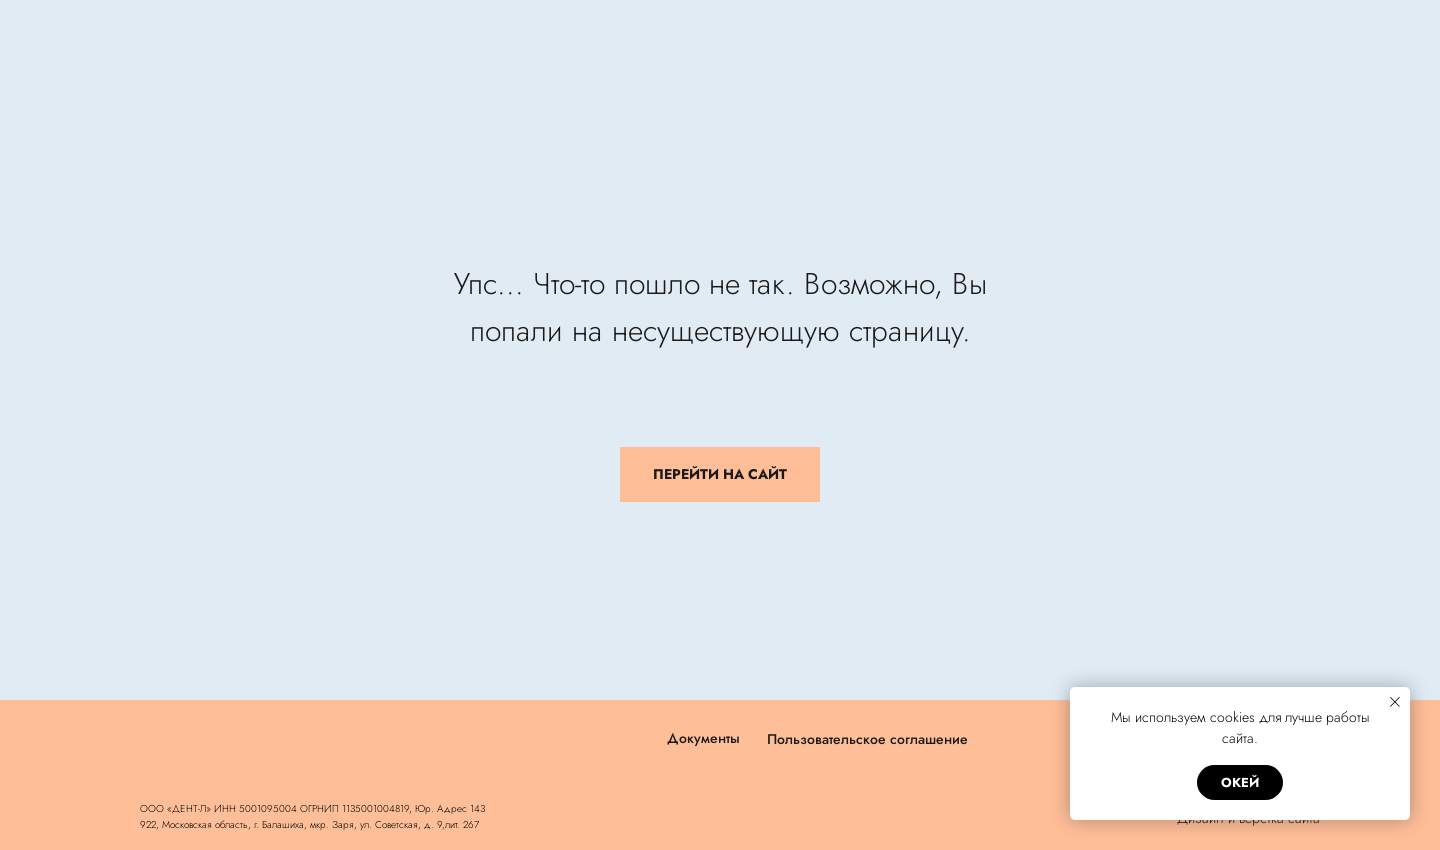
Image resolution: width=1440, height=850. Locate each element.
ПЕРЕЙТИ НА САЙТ (720, 474)
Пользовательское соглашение (867, 739)
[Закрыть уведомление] (1395, 702)
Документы (703, 738)
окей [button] (1240, 782)
